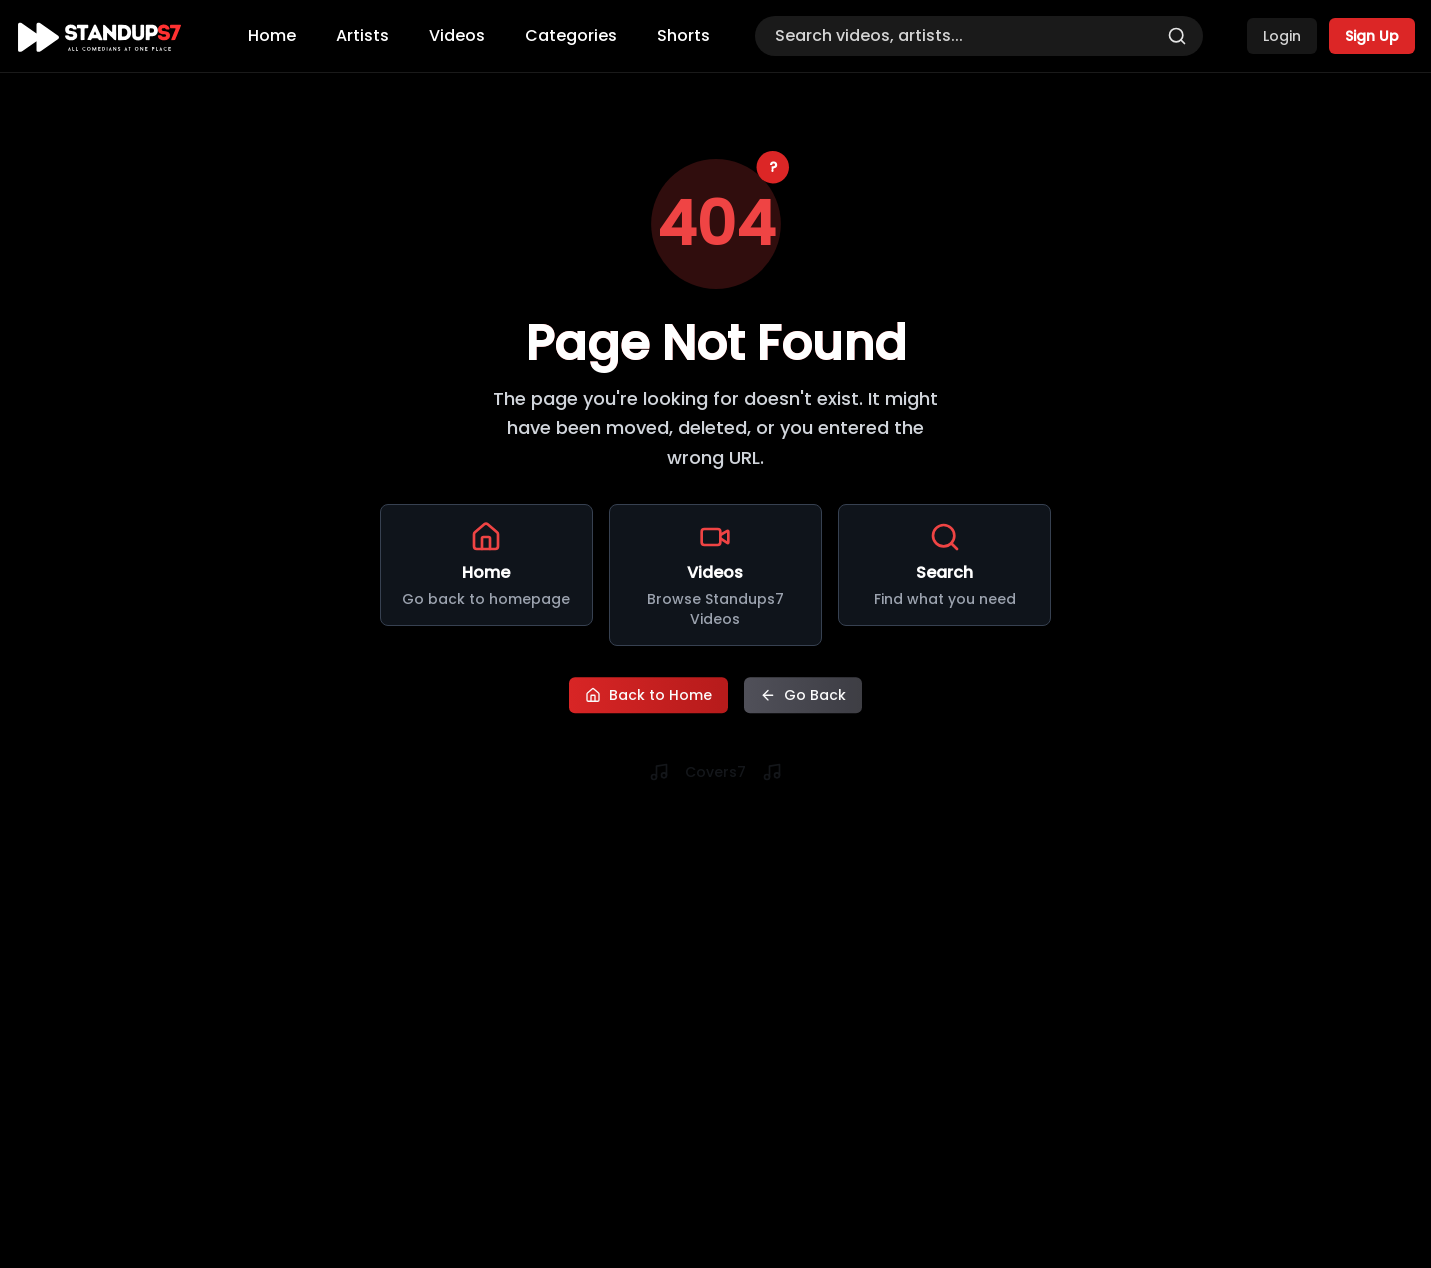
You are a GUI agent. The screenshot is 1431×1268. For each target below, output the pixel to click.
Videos (457, 35)
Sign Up (1372, 36)
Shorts (683, 35)
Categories (571, 35)
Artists (362, 35)
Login (1282, 36)
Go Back (803, 693)
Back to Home (648, 693)
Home (272, 35)
